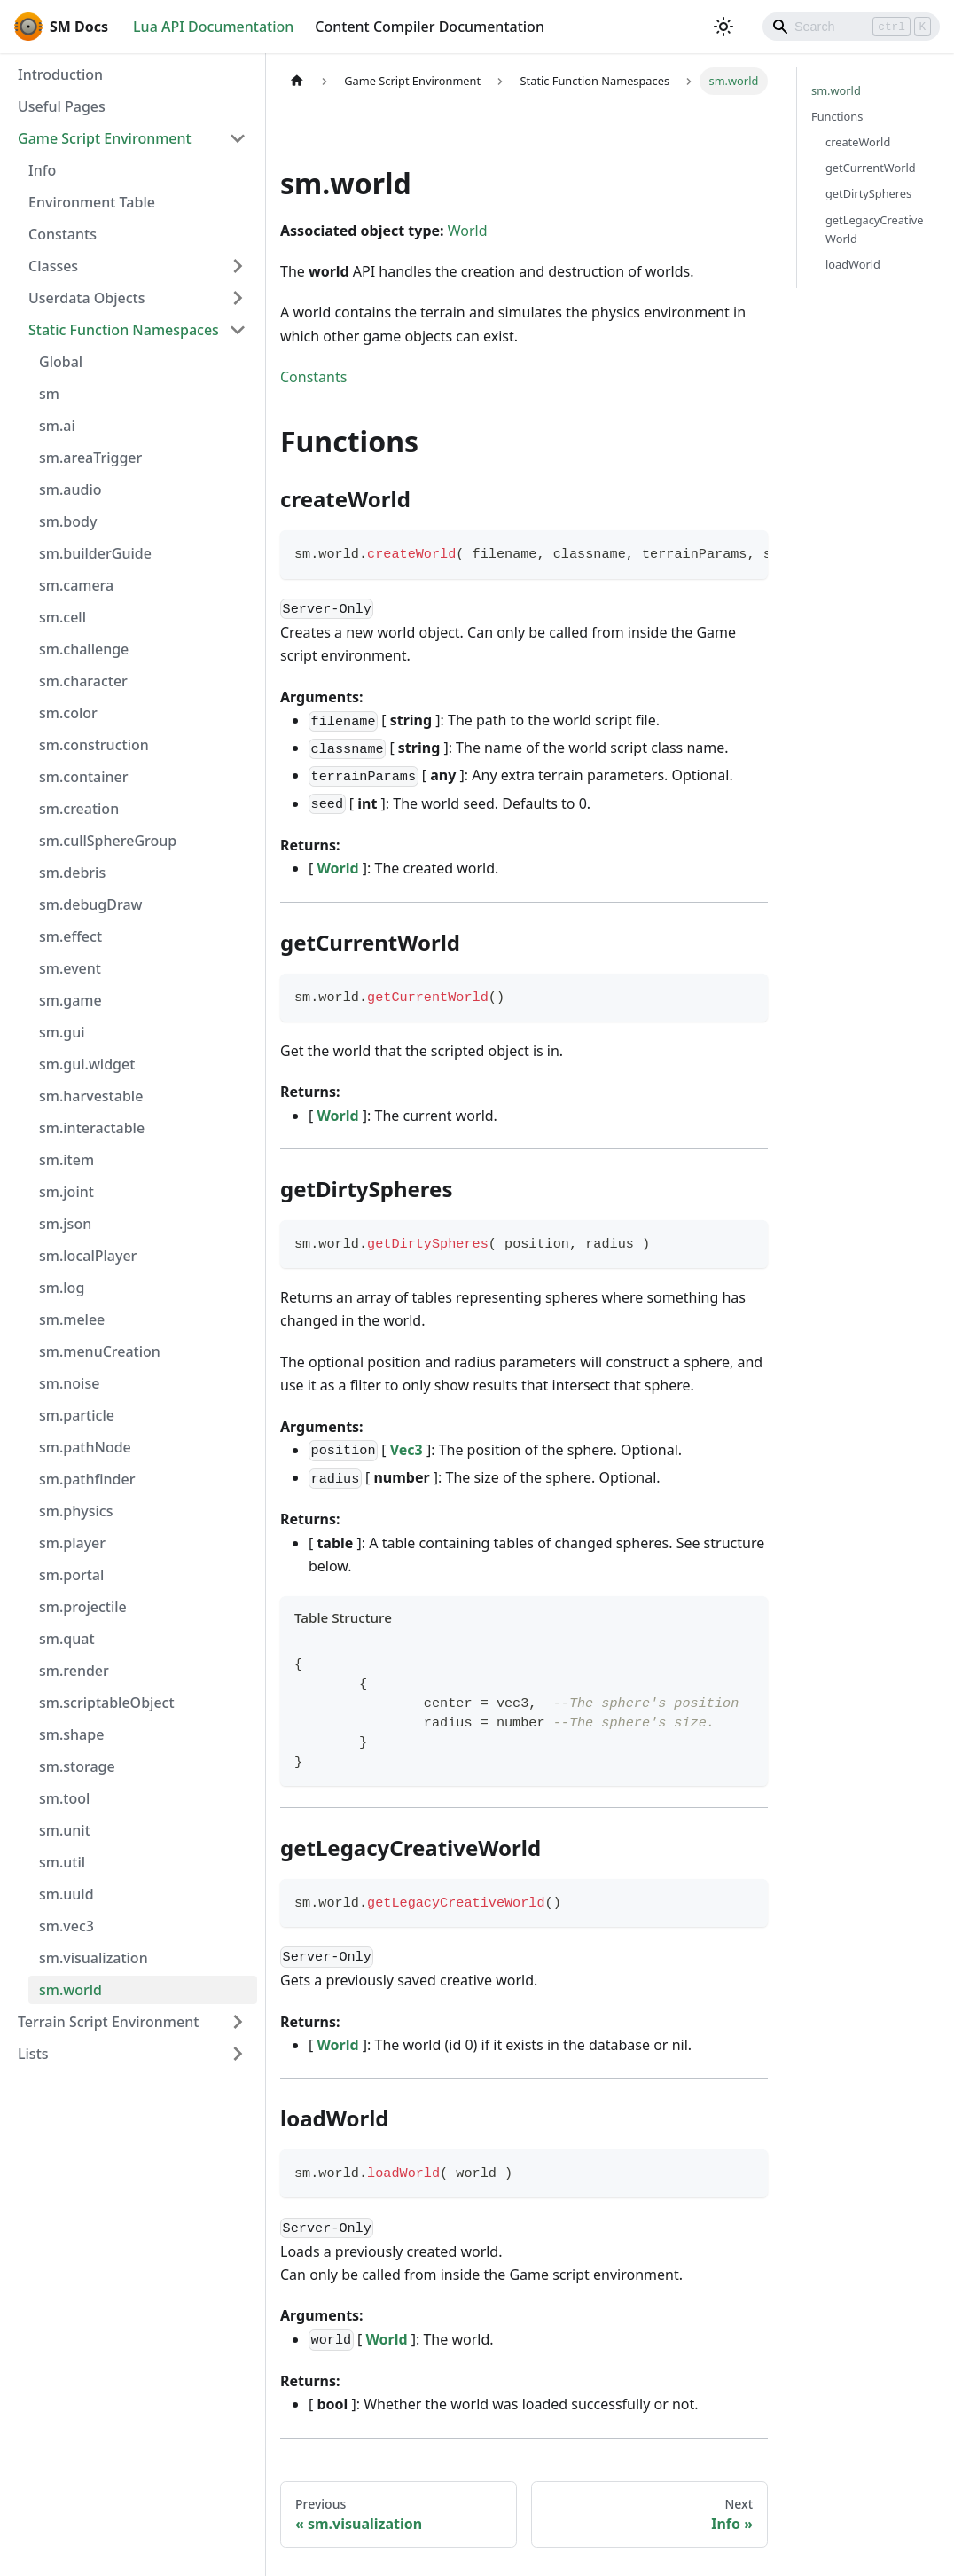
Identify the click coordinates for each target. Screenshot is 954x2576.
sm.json (65, 1223)
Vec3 (408, 1450)
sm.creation (79, 808)
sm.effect (70, 936)
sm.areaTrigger (90, 457)
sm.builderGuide (95, 553)
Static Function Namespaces (123, 330)
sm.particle (76, 1415)
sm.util (62, 1862)
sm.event (70, 968)
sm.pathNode (85, 1447)
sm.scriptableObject (107, 1702)
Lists (33, 2053)
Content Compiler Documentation (429, 26)
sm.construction (94, 745)
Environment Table (91, 202)
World (468, 230)
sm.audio (70, 489)
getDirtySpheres (868, 193)
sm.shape (71, 1734)
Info (42, 170)
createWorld (857, 142)
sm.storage (77, 1766)
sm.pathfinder (87, 1479)
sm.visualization (93, 1958)
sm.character (83, 681)
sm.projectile (83, 1607)
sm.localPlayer (88, 1255)
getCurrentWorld (870, 168)
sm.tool (64, 1798)
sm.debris (72, 872)
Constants (62, 234)
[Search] (851, 26)
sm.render (74, 1670)
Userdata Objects (86, 298)
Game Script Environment (105, 138)
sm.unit (64, 1830)
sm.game (70, 1000)
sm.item (66, 1160)
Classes (53, 266)
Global (60, 362)
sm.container (84, 777)
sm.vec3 (66, 1926)
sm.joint (66, 1192)
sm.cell (62, 617)
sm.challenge (84, 649)
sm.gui (62, 1032)
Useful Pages (62, 106)
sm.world (70, 1990)
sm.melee (72, 1319)
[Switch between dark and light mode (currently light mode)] (723, 26)
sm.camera (76, 585)
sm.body (68, 521)
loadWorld (852, 264)
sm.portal (71, 1575)
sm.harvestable (91, 1096)
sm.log (61, 1287)
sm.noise (69, 1383)
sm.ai (57, 425)
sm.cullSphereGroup (107, 840)
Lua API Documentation (213, 26)
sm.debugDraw (90, 904)
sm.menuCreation (99, 1351)
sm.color (68, 713)
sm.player (72, 1543)
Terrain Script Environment (108, 2022)
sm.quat (67, 1638)
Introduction (60, 74)
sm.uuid (66, 1894)
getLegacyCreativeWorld (874, 229)
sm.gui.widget (87, 1064)
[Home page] (297, 81)
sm (49, 393)
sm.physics (76, 1511)
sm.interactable (92, 1128)
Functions (837, 116)
